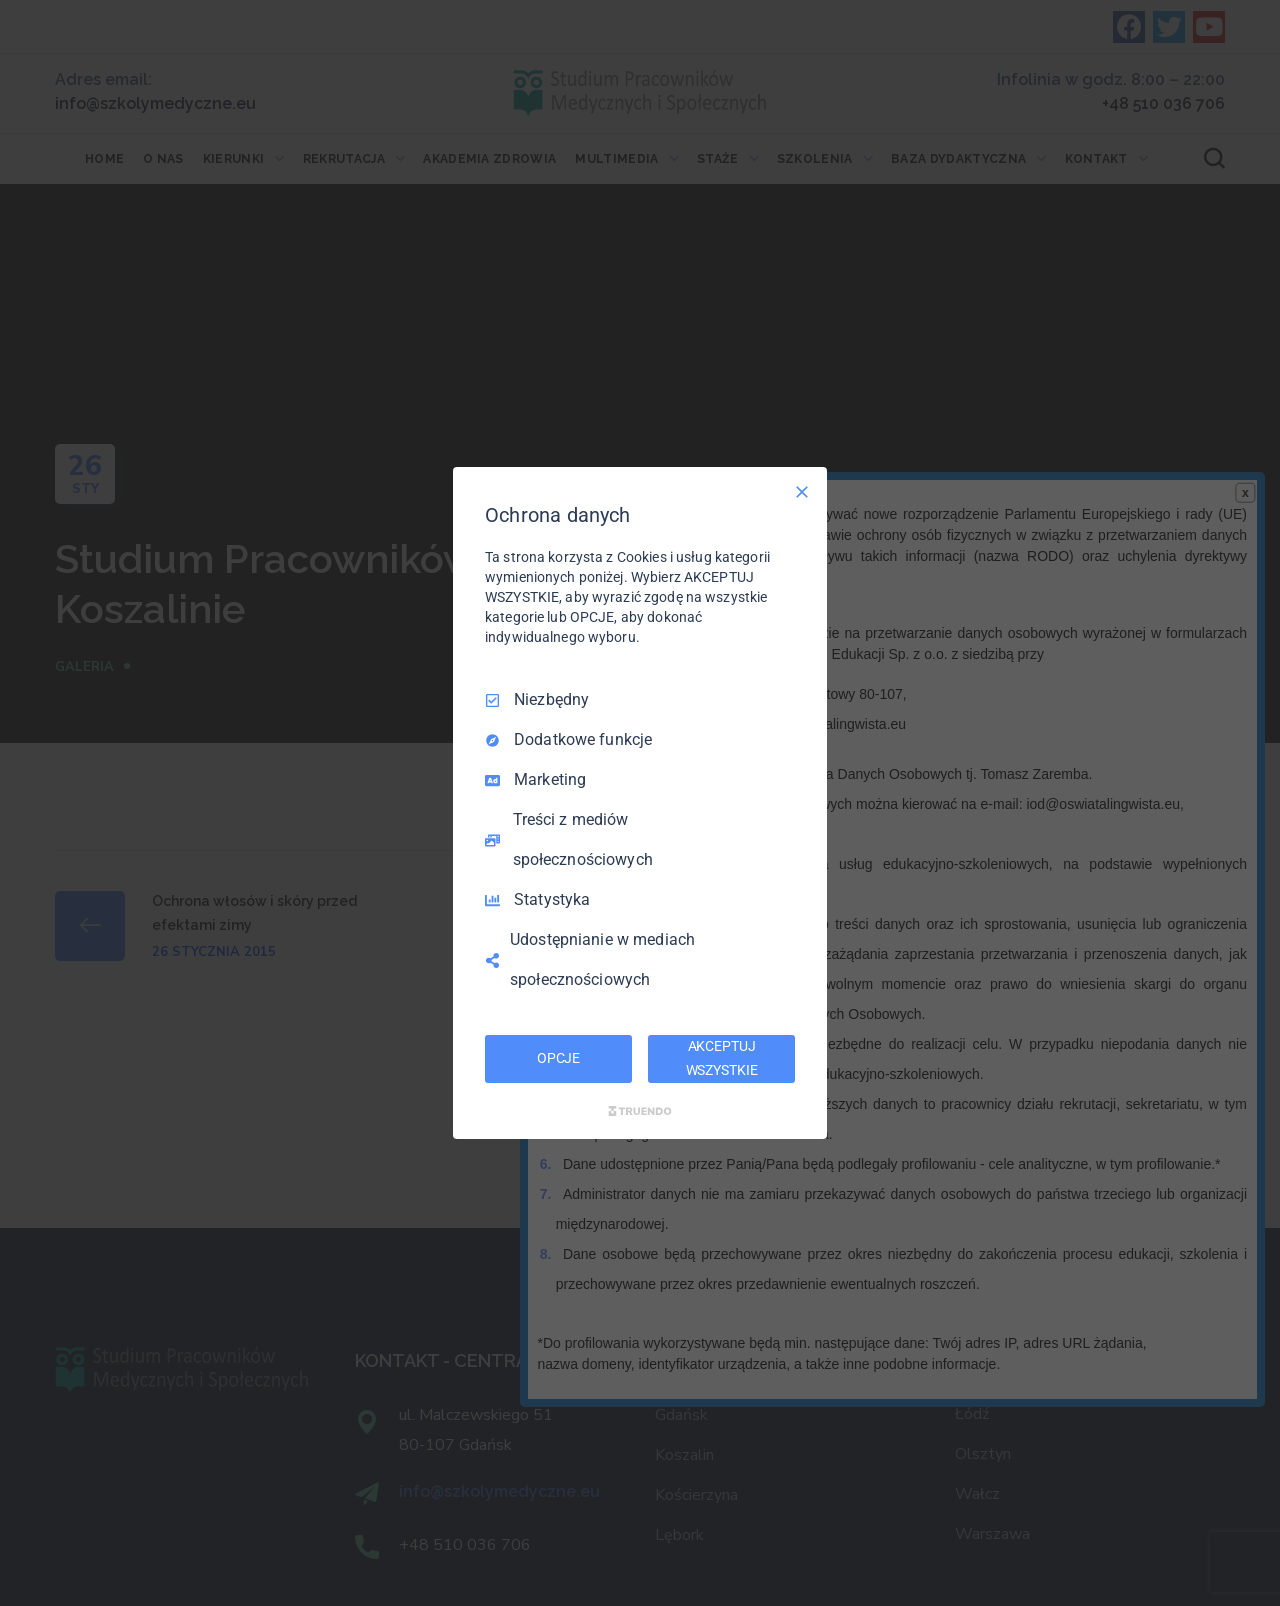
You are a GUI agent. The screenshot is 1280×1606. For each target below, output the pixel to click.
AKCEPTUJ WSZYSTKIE (722, 1058)
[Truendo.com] (640, 1111)
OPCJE (558, 1058)
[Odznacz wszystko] (802, 492)
